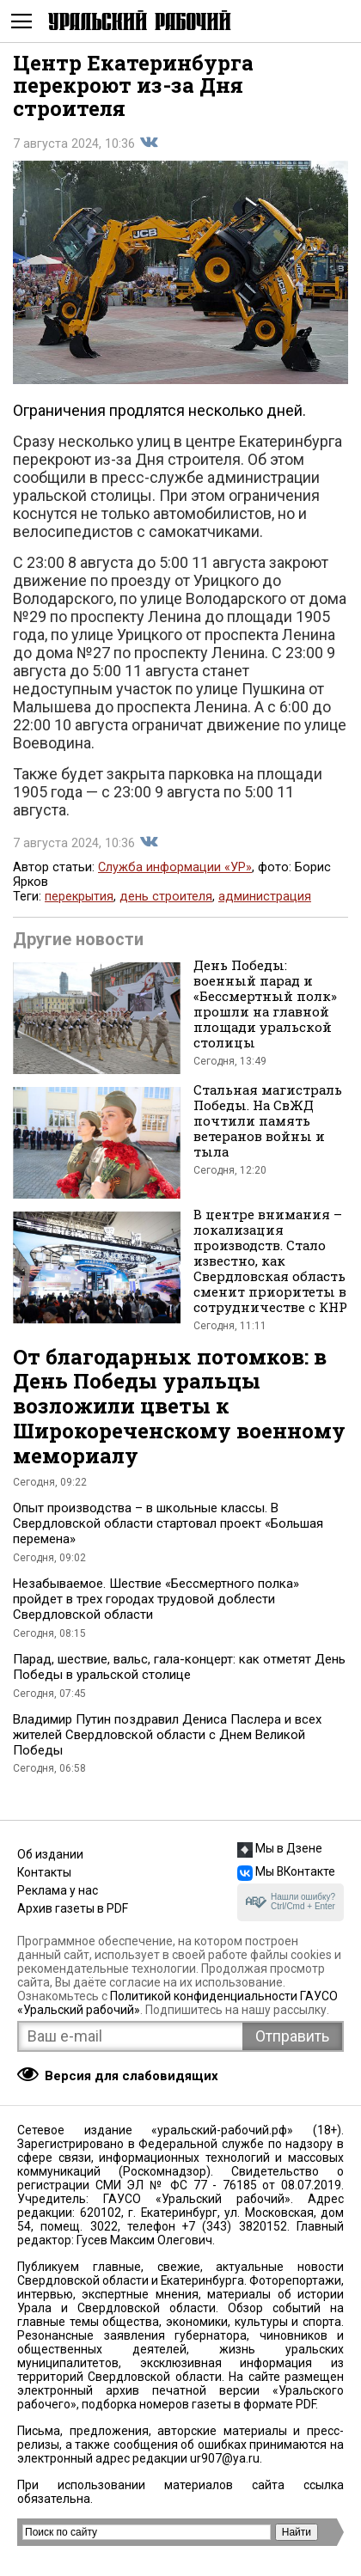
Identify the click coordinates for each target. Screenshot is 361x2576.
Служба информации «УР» (175, 867)
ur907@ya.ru (225, 2458)
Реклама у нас (57, 1890)
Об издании (50, 1854)
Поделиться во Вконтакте (148, 142)
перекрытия (79, 896)
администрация (264, 896)
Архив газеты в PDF (72, 1908)
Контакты (44, 1872)
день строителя (165, 896)
